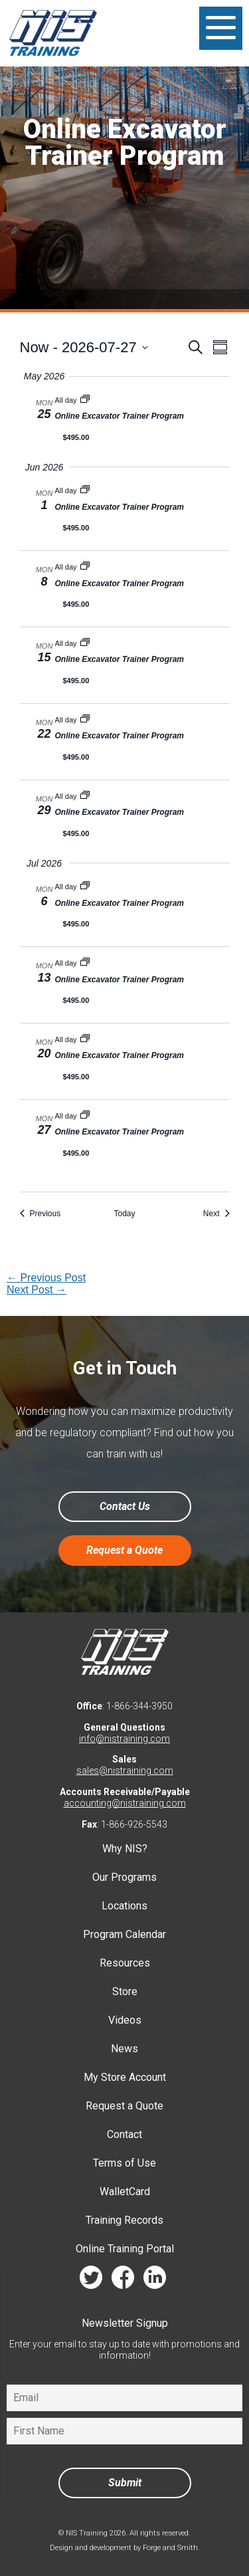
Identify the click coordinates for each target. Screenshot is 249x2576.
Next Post (36, 1289)
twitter (91, 2280)
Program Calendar (124, 1934)
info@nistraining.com (124, 1738)
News (124, 2048)
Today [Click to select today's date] (124, 1213)
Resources (125, 1963)
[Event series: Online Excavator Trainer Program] (85, 400)
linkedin (154, 2280)
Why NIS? (124, 1848)
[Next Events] (216, 1214)
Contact (124, 2134)
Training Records (124, 2220)
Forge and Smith (170, 2547)
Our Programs (124, 1877)
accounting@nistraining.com (125, 1803)
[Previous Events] (40, 1214)
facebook (123, 2280)
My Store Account (125, 2077)
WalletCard (125, 2191)
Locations (124, 1905)
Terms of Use (124, 2163)
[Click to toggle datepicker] (84, 347)
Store (124, 1991)
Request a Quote (124, 1550)
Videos (124, 2020)
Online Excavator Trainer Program (120, 416)
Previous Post (46, 1277)
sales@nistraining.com (124, 1770)
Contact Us (125, 1506)
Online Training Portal (125, 2248)
